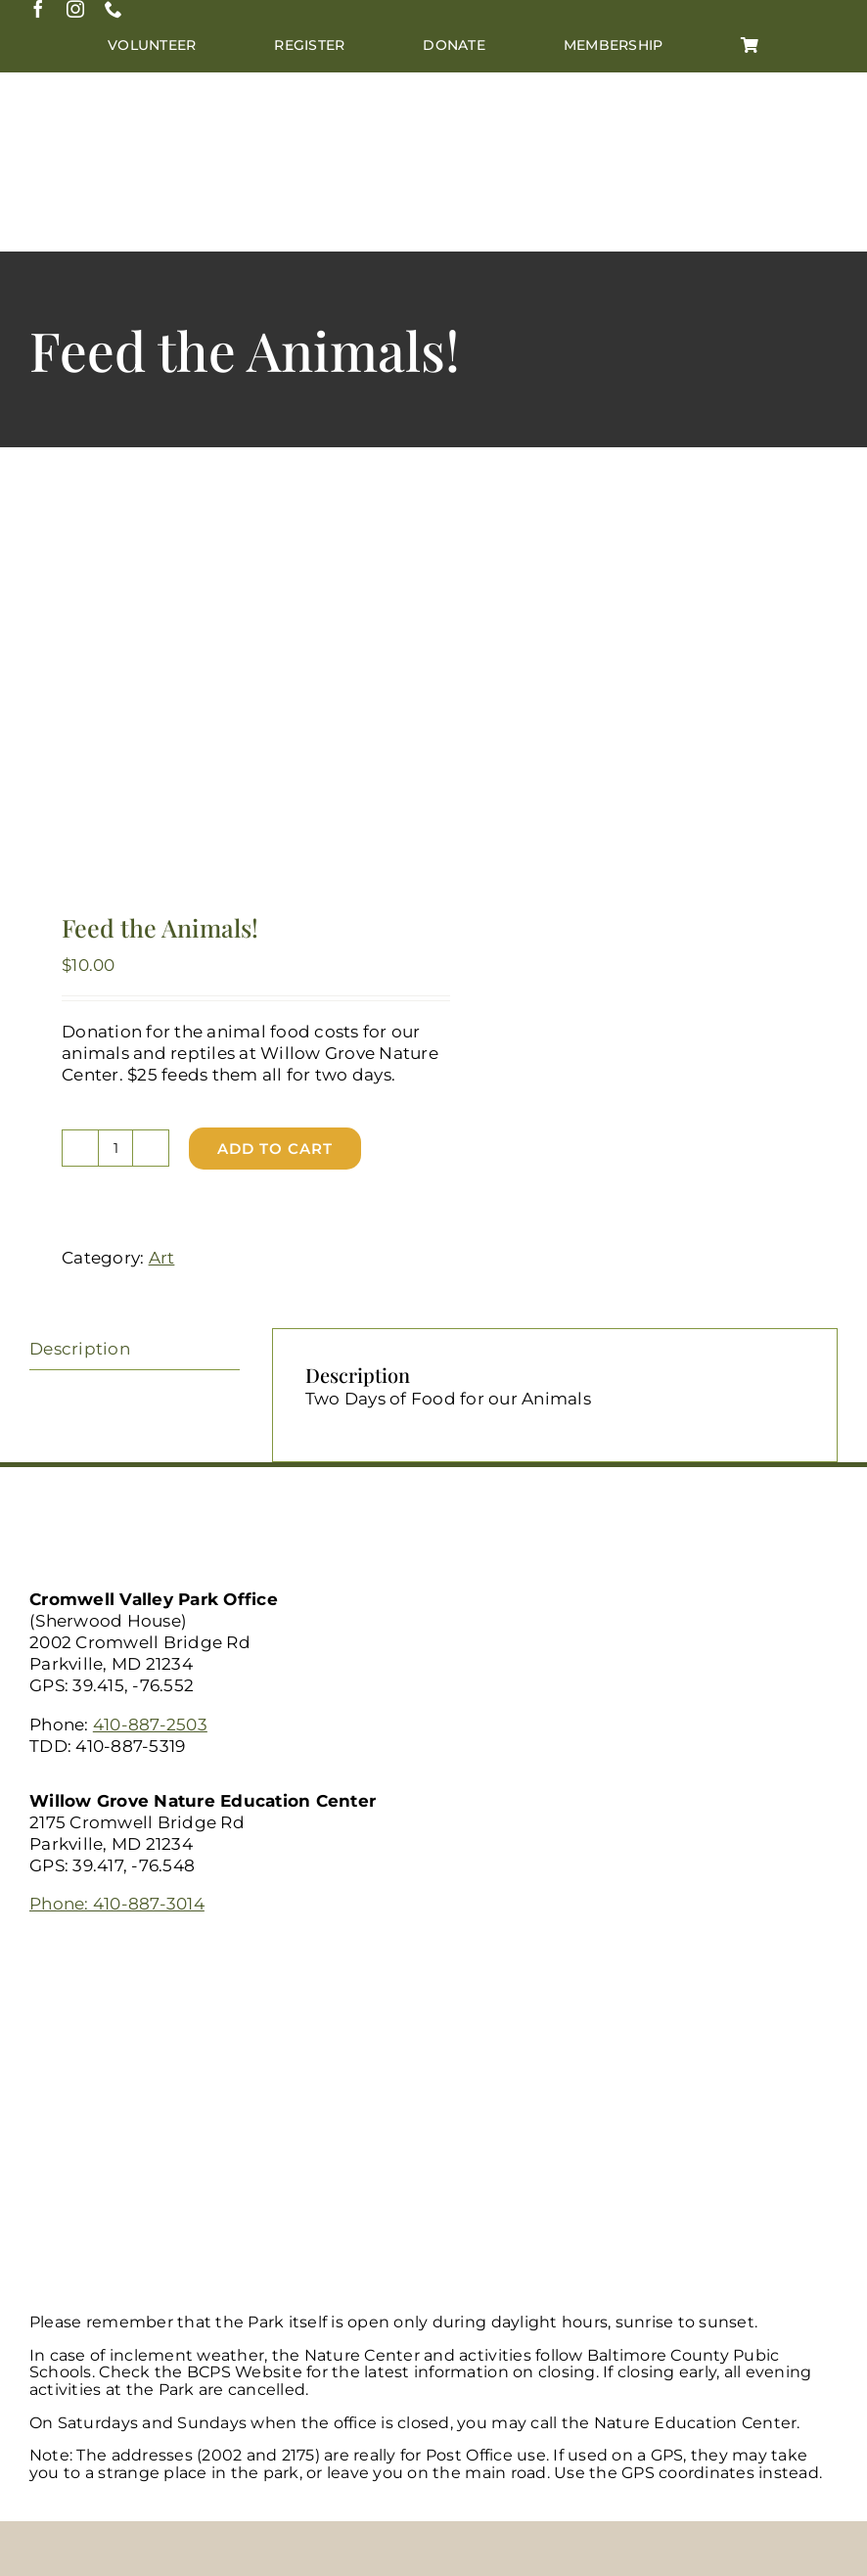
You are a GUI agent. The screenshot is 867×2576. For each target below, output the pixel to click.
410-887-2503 (150, 1724)
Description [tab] (79, 1348)
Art (162, 1257)
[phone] (113, 9)
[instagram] (75, 9)
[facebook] (38, 9)
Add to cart (275, 1148)
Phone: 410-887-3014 (117, 1903)
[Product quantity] (115, 1148)
